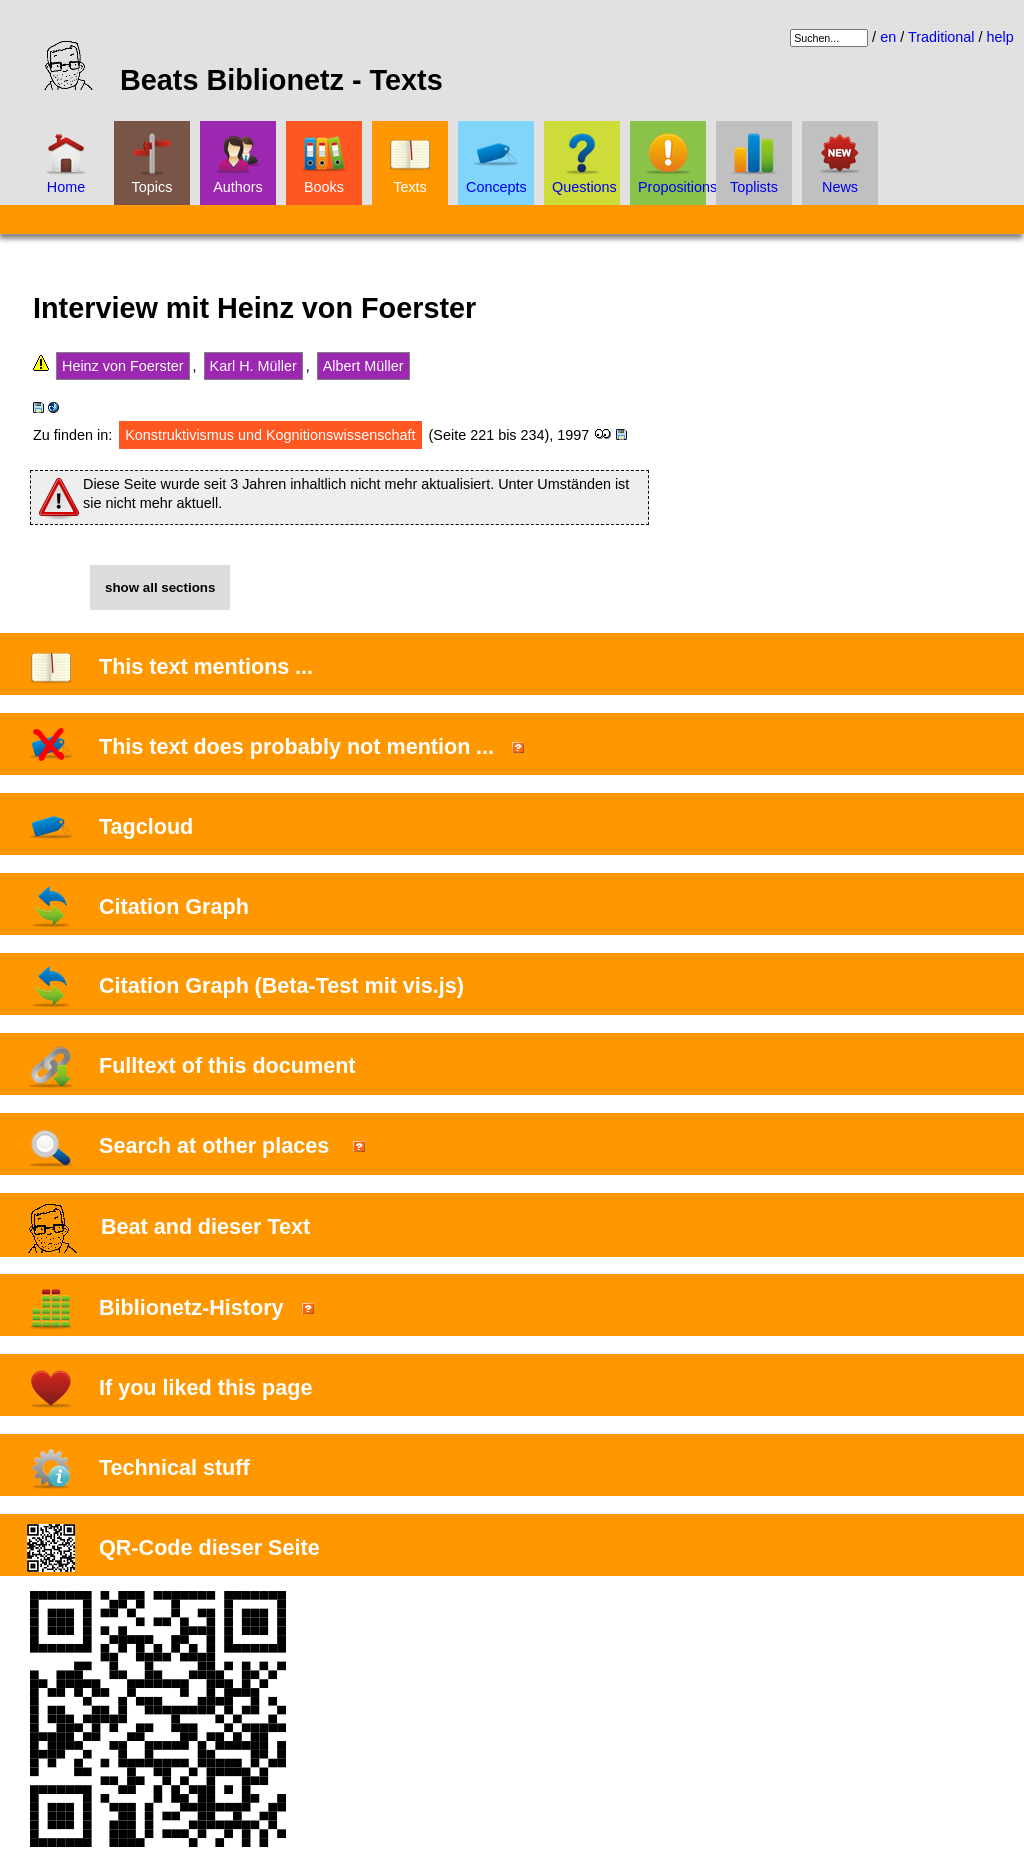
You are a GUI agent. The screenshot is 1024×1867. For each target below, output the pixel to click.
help (1000, 37)
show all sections (160, 587)
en (888, 37)
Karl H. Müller (253, 366)
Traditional (941, 37)
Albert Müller (363, 366)
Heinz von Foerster (123, 366)
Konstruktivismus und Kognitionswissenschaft (270, 435)
